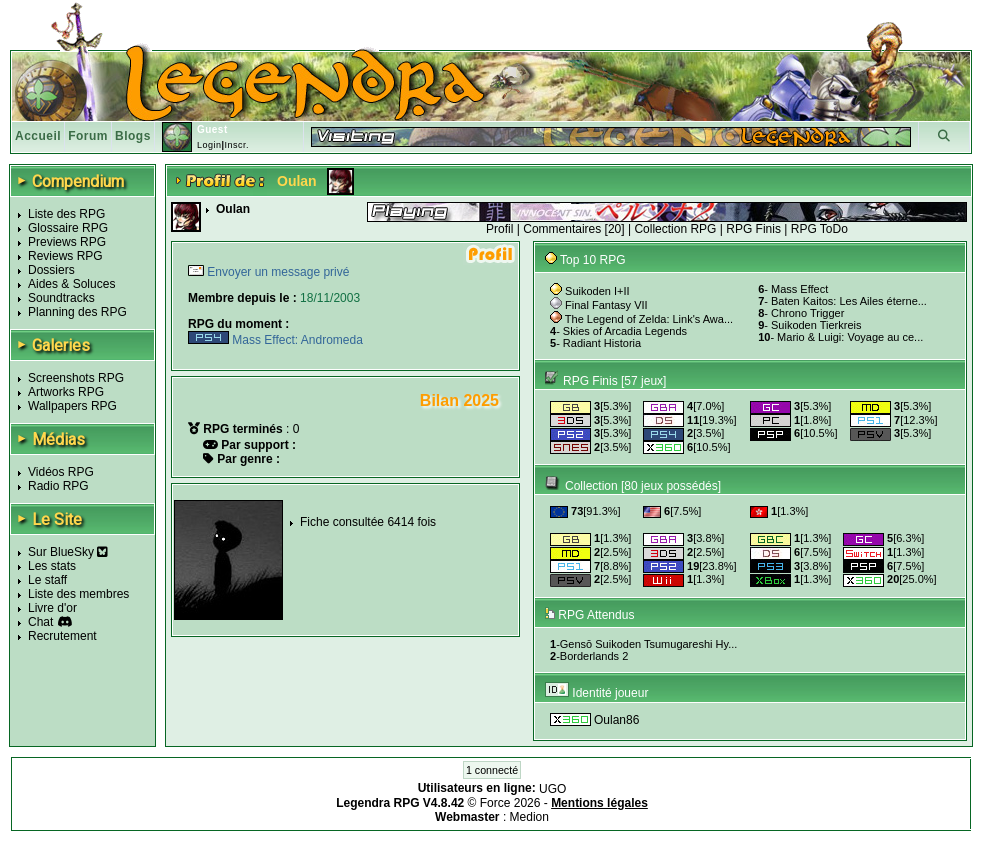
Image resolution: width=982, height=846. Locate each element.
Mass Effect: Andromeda (275, 340)
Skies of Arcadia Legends (625, 331)
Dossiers (51, 270)
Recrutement (62, 636)
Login (209, 145)
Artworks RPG (66, 392)
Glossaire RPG (68, 228)
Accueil (38, 136)
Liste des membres (78, 594)
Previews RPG (67, 242)
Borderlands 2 (594, 656)
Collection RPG (675, 229)
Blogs (133, 136)
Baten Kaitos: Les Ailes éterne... (849, 301)
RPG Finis (753, 229)
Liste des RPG (66, 214)
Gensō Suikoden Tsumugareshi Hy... (649, 644)
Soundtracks (61, 298)
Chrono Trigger (807, 313)
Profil (499, 229)
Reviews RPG (65, 256)
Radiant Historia (602, 343)
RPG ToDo (819, 229)
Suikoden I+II (597, 291)
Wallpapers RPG (72, 406)
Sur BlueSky (68, 552)
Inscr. (236, 145)
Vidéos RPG (61, 472)
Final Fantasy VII (606, 305)
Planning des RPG (77, 312)
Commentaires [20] (573, 229)
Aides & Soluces (71, 284)
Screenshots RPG (76, 378)
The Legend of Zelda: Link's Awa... (649, 319)
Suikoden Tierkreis (816, 325)
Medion (529, 817)
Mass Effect (799, 289)
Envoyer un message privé (276, 272)
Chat (40, 622)
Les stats (52, 566)
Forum (88, 136)
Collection (591, 486)
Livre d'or (52, 608)
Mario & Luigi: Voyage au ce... (850, 337)
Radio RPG (58, 486)
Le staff (47, 580)
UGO (552, 789)
